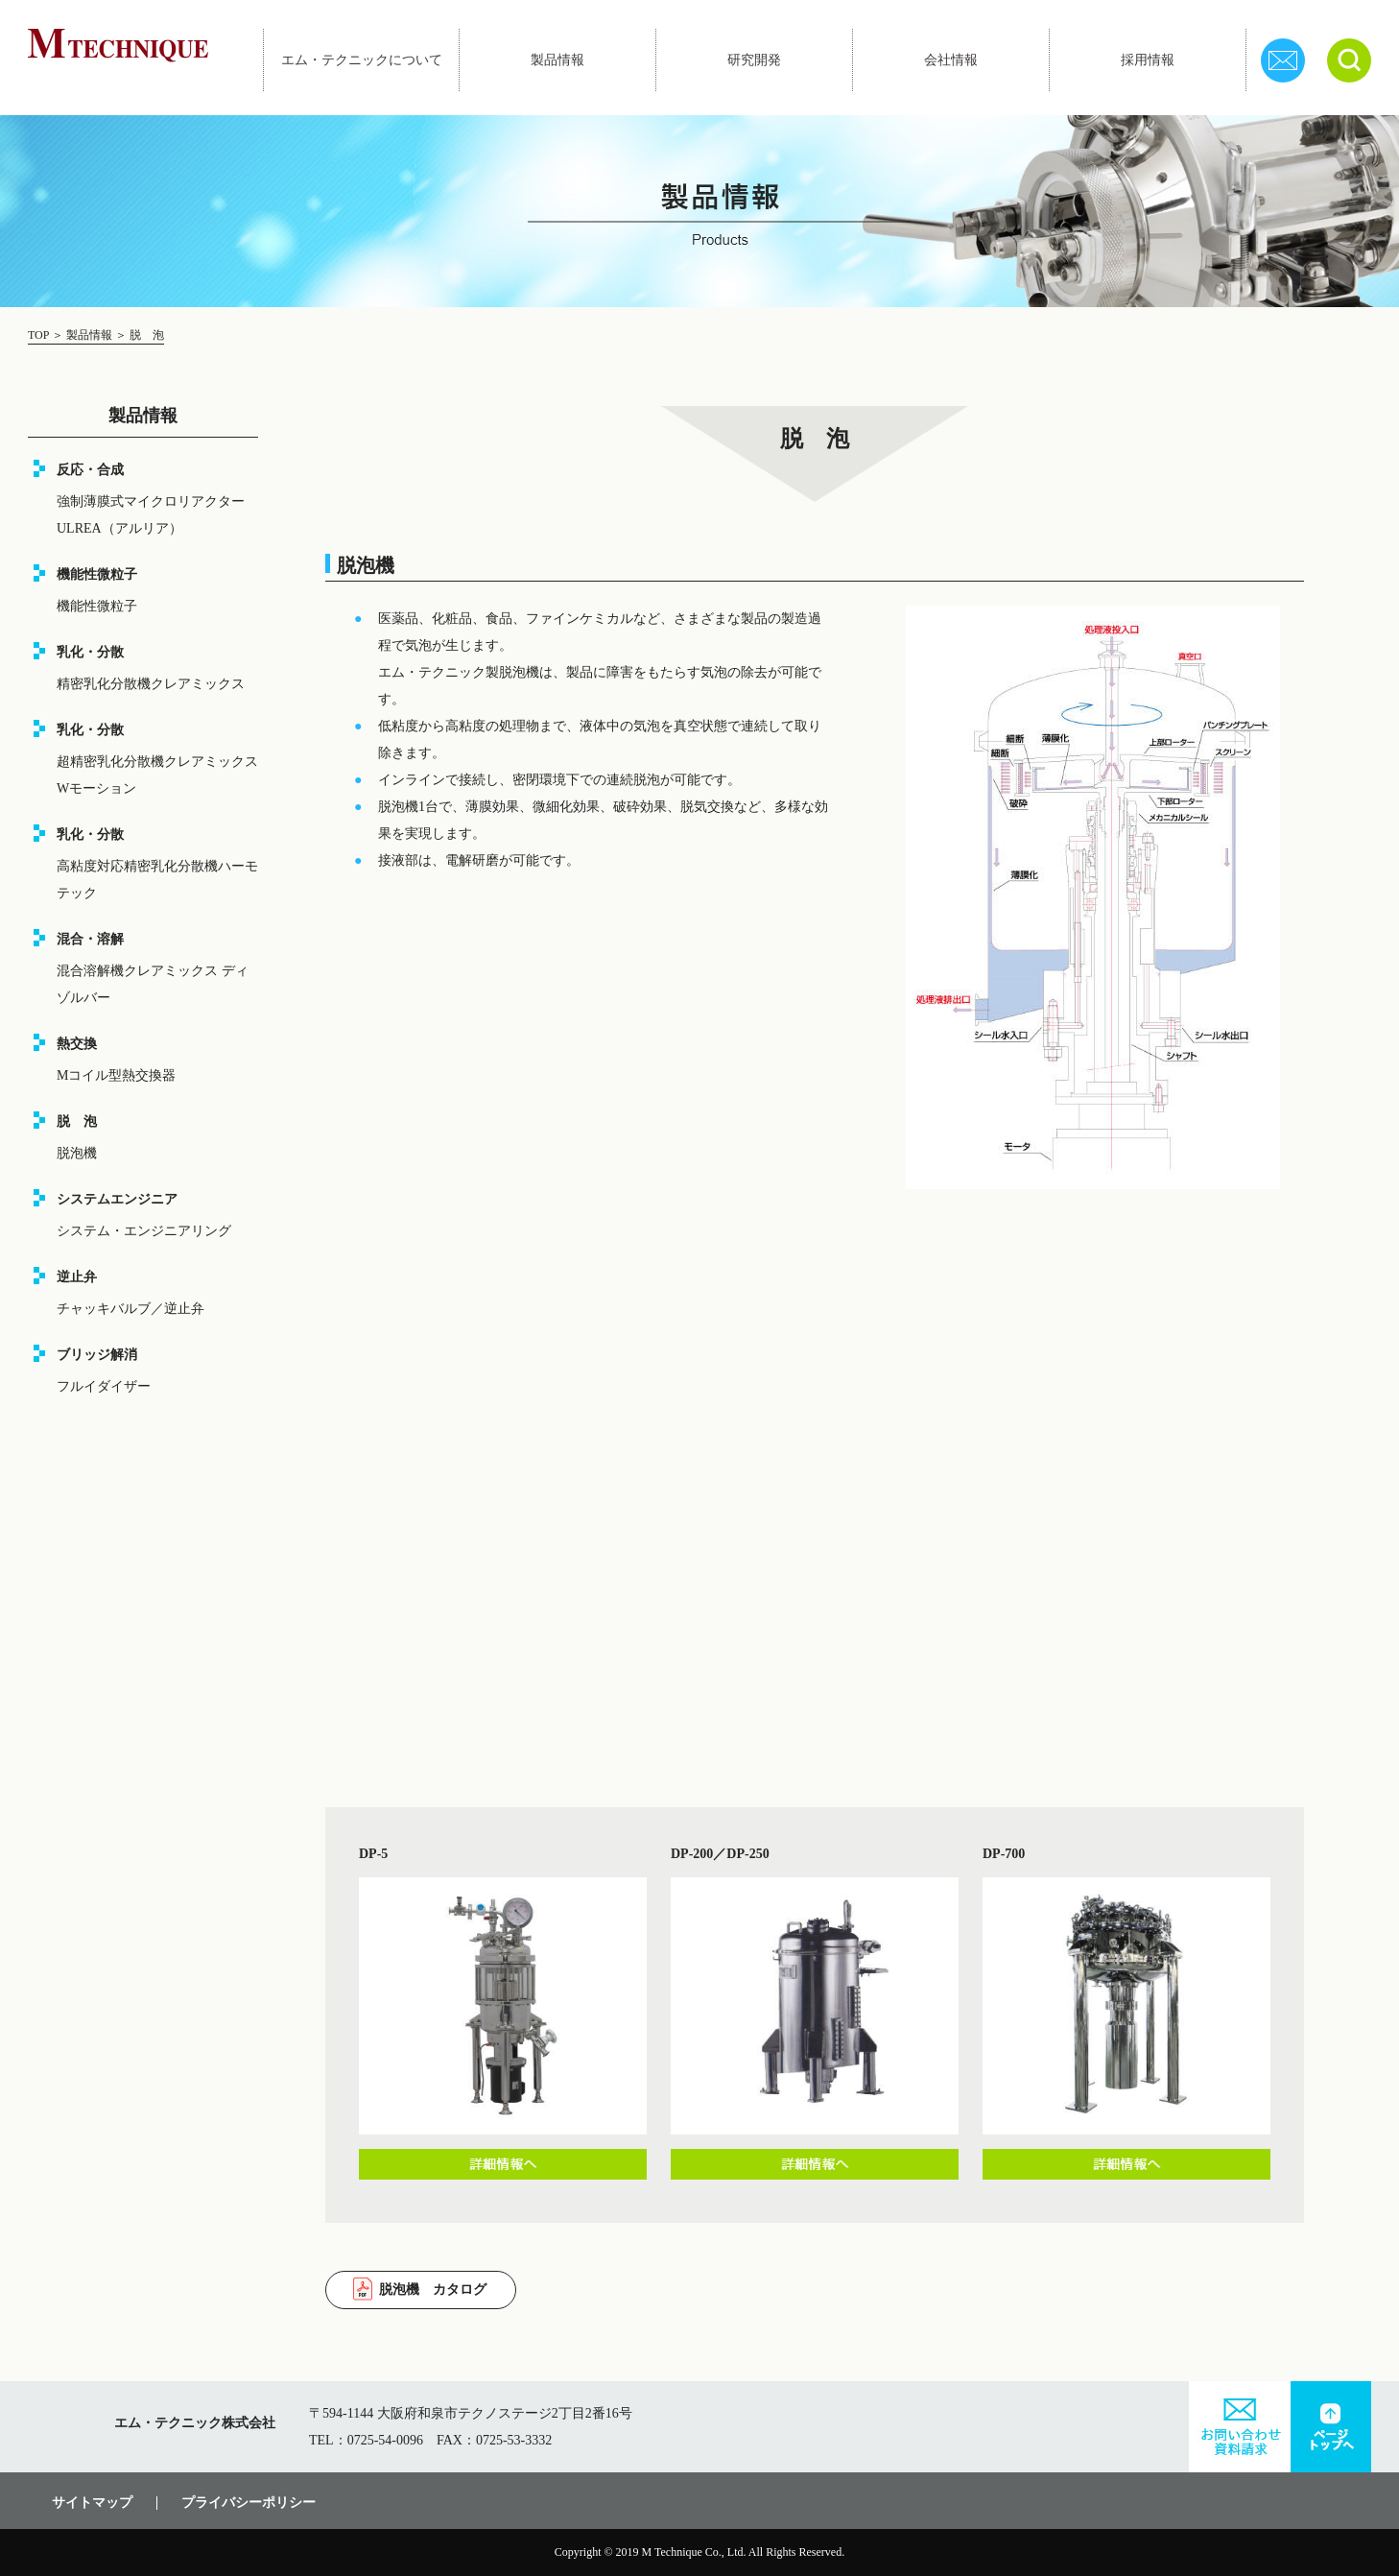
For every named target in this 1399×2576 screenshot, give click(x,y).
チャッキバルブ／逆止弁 (130, 1308)
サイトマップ (92, 2503)
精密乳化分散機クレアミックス (151, 684)
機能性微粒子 (97, 606)
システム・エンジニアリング (144, 1231)
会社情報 (951, 60)
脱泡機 (77, 1153)
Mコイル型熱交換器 (116, 1075)
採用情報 (1147, 60)
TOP (40, 335)
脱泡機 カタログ (432, 2289)
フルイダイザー (104, 1386)
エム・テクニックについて (361, 60)
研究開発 (754, 60)
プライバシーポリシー (248, 2503)
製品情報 (557, 60)
